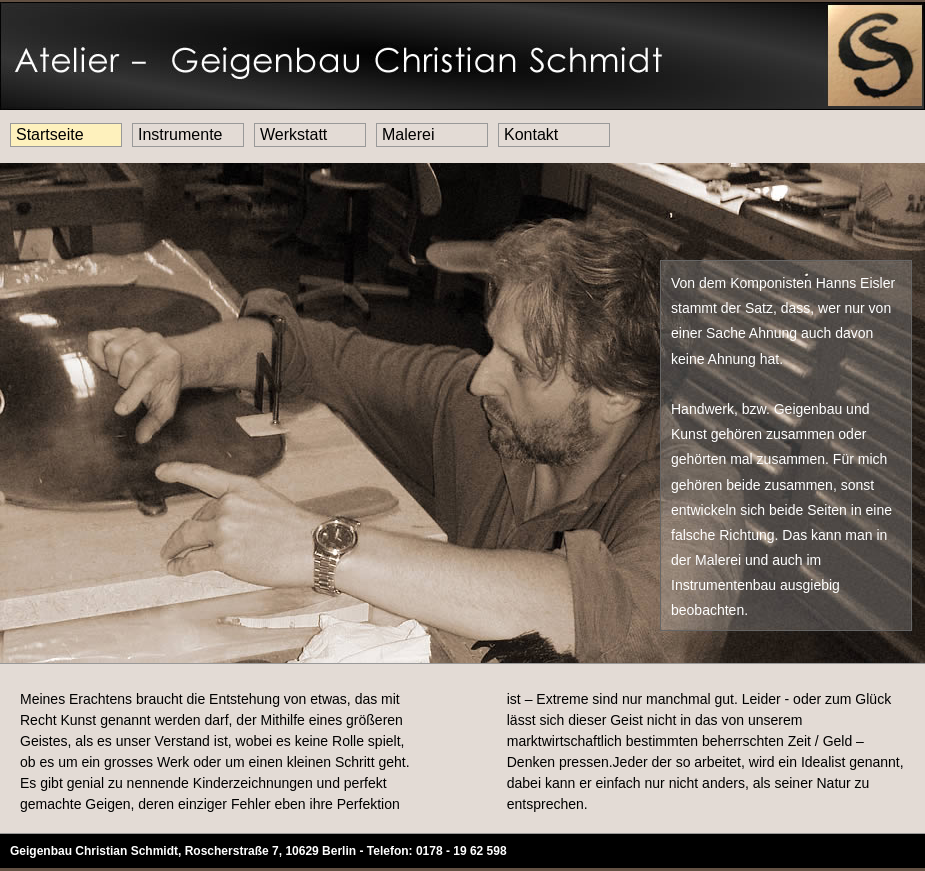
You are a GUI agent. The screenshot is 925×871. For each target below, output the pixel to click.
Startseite (50, 134)
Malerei (408, 134)
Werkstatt (293, 134)
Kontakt (531, 134)
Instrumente (180, 134)
